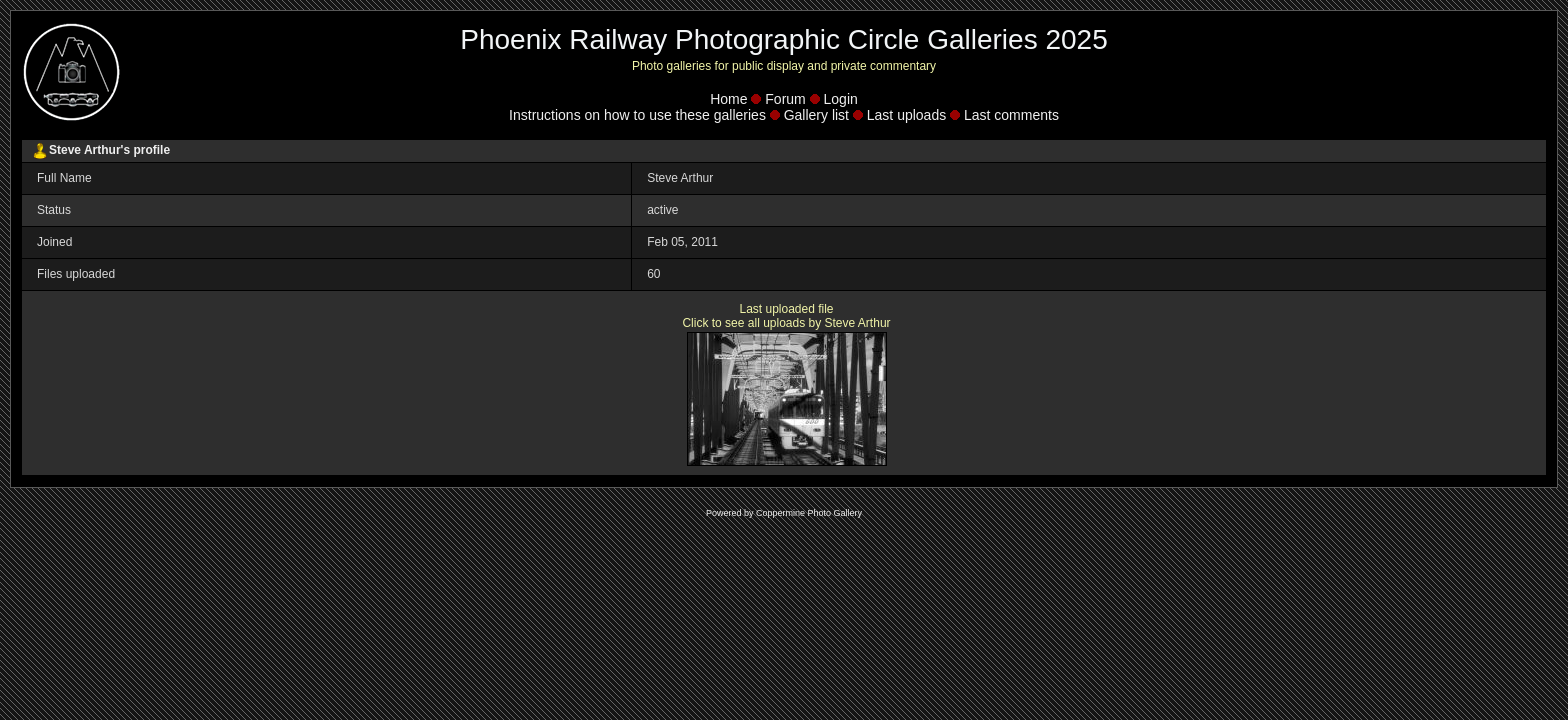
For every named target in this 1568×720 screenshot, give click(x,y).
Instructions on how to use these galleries (637, 115)
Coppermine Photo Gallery (809, 513)
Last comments (1011, 115)
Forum (785, 99)
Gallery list (816, 115)
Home (728, 99)
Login (841, 99)
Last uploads (906, 115)
